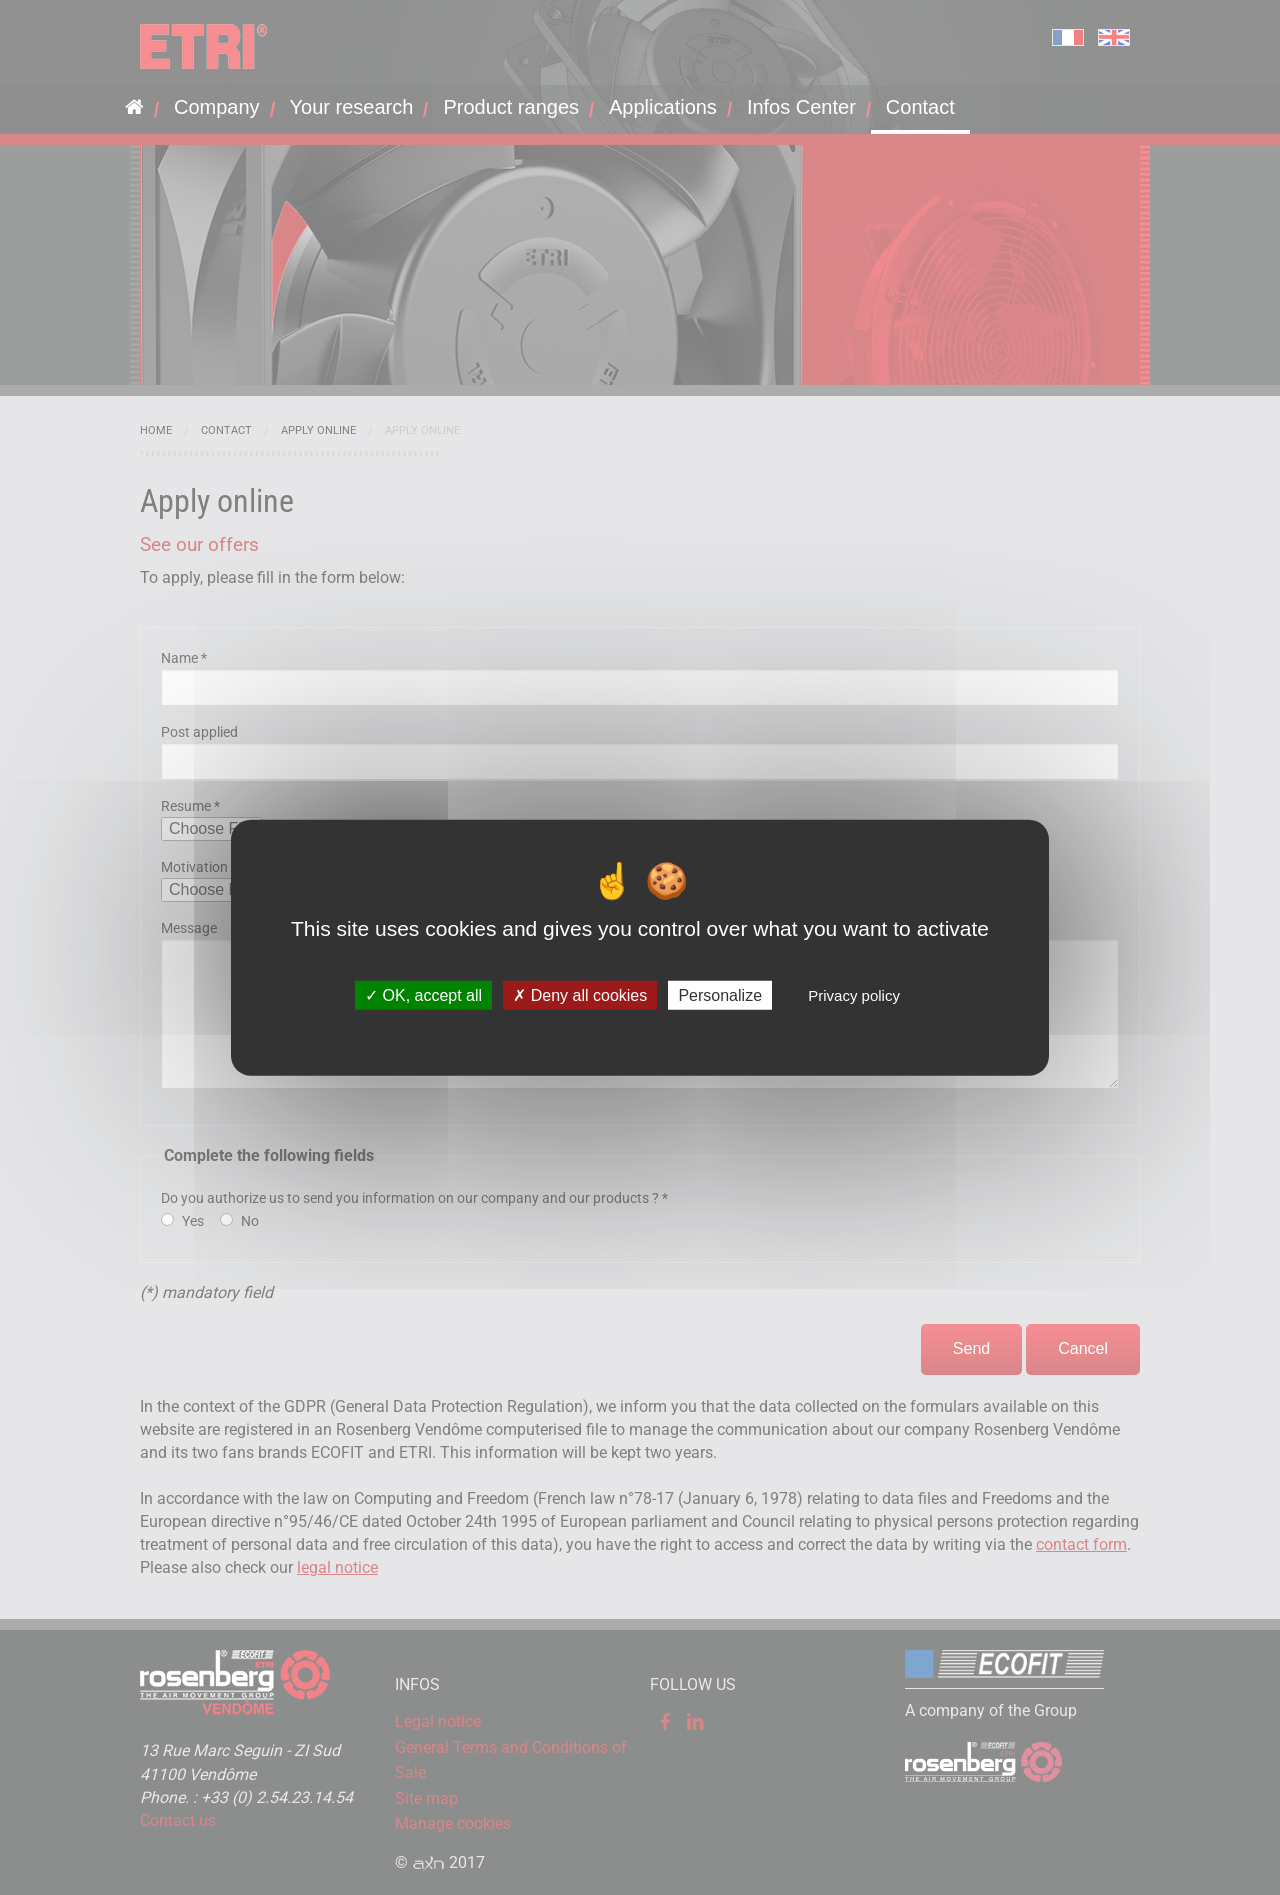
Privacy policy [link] (854, 995)
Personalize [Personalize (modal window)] (720, 995)
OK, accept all (423, 995)
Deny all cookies (580, 995)
